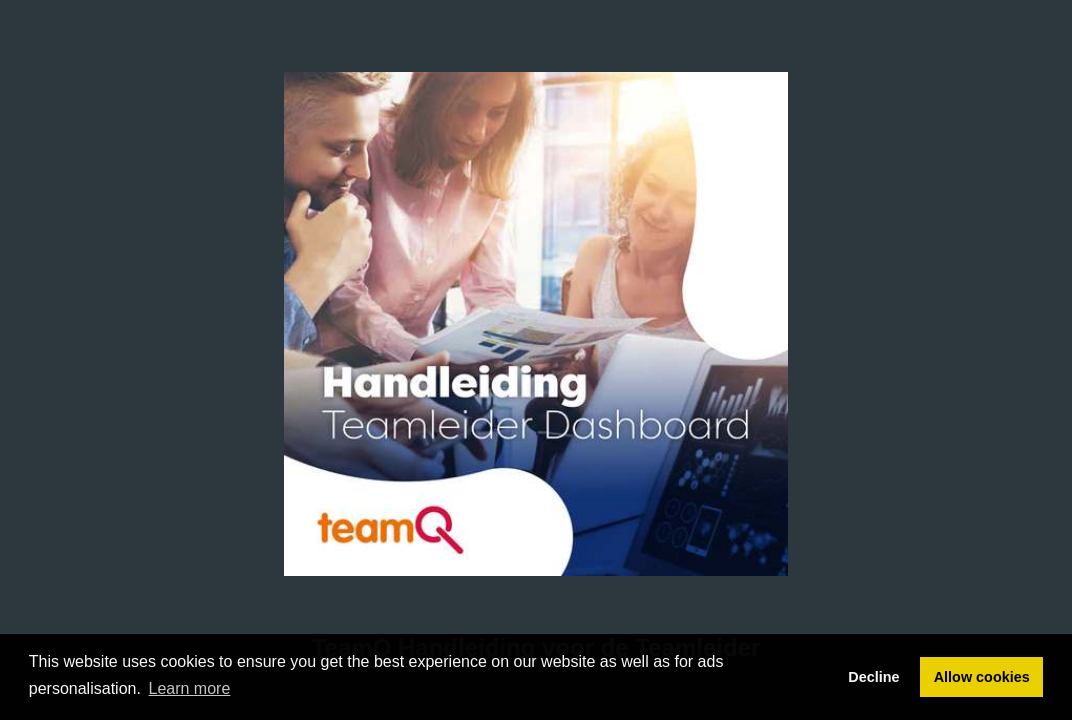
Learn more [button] (190, 688)
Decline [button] (873, 677)
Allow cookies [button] (982, 677)
